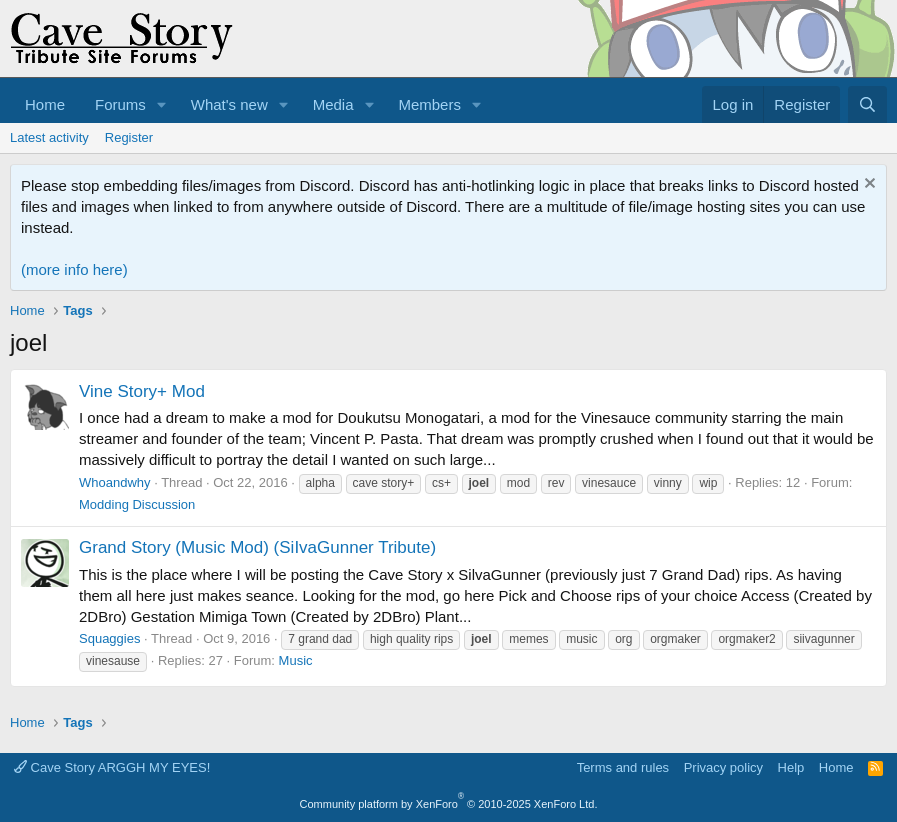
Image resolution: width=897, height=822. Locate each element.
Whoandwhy (115, 482)
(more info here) (74, 269)
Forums (120, 104)
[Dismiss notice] (867, 185)
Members (429, 104)
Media (333, 104)
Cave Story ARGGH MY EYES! (112, 767)
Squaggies (109, 638)
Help (791, 767)
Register (129, 137)
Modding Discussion (137, 504)
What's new (229, 104)
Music (296, 660)
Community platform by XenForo (449, 804)
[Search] (867, 104)
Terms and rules (623, 767)
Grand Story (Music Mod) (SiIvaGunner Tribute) (257, 547)
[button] (162, 104)
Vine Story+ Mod (142, 391)
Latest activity (49, 137)
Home (45, 104)
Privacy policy (723, 767)
